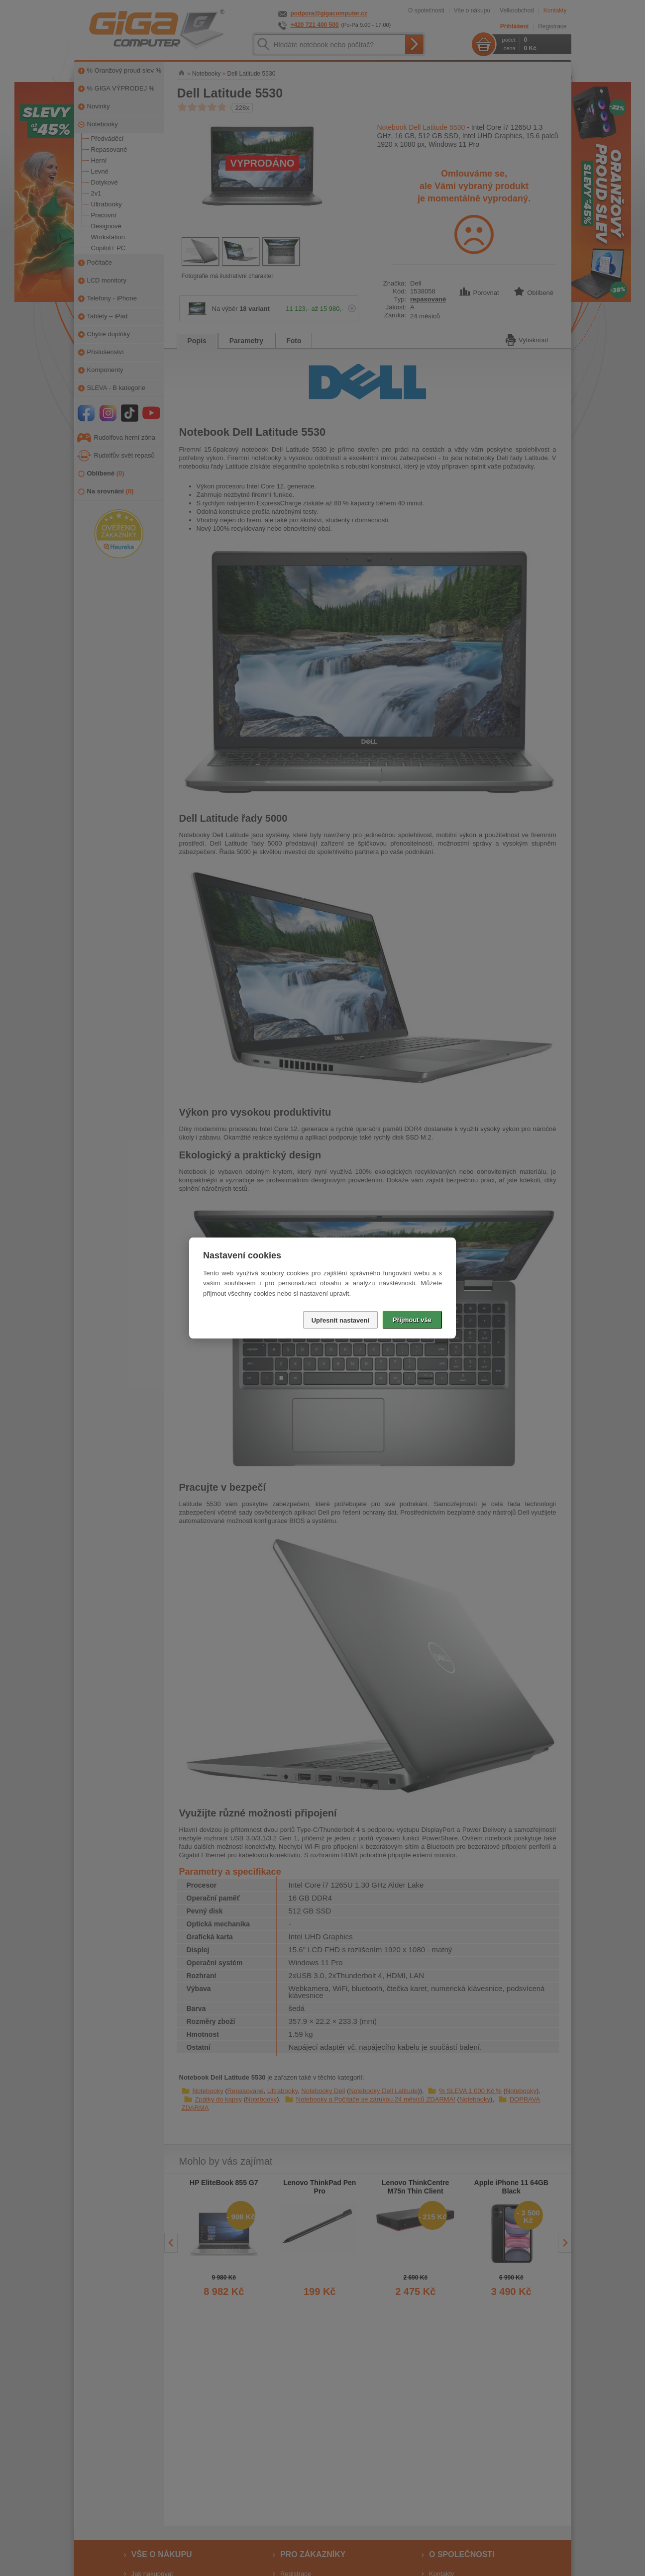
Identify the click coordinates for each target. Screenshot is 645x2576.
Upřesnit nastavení (340, 1320)
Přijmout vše (412, 1320)
